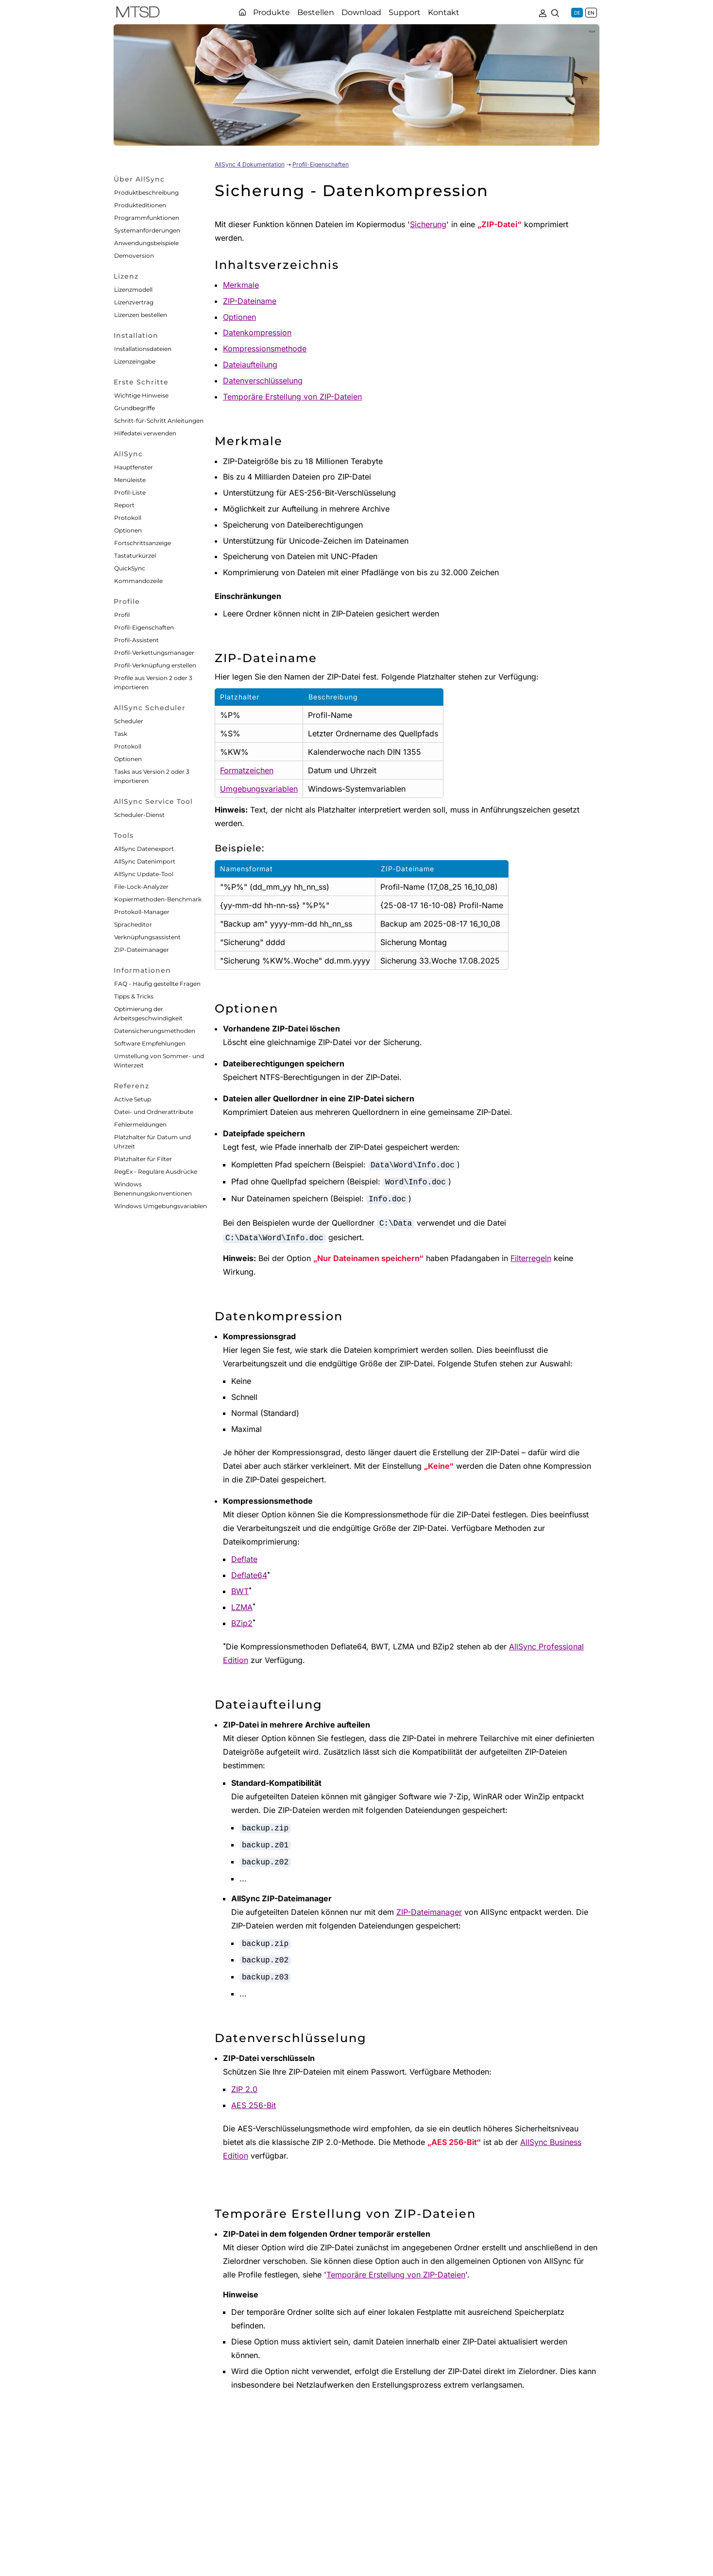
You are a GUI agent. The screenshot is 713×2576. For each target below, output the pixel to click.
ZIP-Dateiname (249, 301)
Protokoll (127, 517)
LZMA (242, 1607)
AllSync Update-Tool (143, 874)
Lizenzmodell (133, 289)
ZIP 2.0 (244, 2089)
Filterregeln (530, 1258)
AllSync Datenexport (144, 848)
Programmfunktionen (146, 217)
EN (591, 13)
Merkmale (241, 285)
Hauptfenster (133, 467)
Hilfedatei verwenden (145, 433)
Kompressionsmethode (264, 348)
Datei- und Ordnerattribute (153, 1111)
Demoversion (134, 255)
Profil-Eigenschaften (144, 627)
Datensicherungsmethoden (154, 1030)
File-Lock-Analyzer (141, 886)
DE (577, 13)
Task (120, 733)
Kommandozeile (138, 580)
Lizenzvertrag (133, 302)
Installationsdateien (142, 348)
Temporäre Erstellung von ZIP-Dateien (292, 396)
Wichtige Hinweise (141, 395)
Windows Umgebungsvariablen (160, 1206)
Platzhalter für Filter (143, 1159)
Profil (122, 614)
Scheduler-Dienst (139, 814)
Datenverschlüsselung (263, 380)
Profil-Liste (130, 492)
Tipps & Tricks (133, 996)
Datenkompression (257, 332)
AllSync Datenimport (144, 861)
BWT (240, 1591)
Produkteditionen (140, 205)
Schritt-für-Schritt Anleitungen (159, 420)
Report (124, 505)
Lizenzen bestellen (140, 314)
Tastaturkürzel (135, 555)
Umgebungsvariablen (259, 789)
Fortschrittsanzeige (142, 543)
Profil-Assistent (136, 640)
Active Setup (132, 1099)
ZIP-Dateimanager (141, 949)
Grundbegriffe (134, 408)
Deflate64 (249, 1575)
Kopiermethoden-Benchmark (158, 899)
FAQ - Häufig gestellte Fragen (157, 983)
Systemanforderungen (147, 230)
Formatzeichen (246, 770)
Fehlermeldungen (140, 1124)
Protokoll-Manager (142, 911)
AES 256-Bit (253, 2105)
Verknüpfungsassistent (147, 937)
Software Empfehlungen (150, 1043)
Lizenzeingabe (134, 361)
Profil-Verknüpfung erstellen (155, 665)
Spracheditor (133, 924)
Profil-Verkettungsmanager (154, 652)
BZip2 (242, 1623)
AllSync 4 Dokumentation (250, 164)
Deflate (244, 1559)
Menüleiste (130, 479)
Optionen (128, 530)
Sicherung (428, 224)
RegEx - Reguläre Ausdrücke (155, 1171)
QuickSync (129, 568)
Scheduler (128, 721)
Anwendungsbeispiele (146, 243)
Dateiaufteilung (250, 364)
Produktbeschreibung (146, 192)
